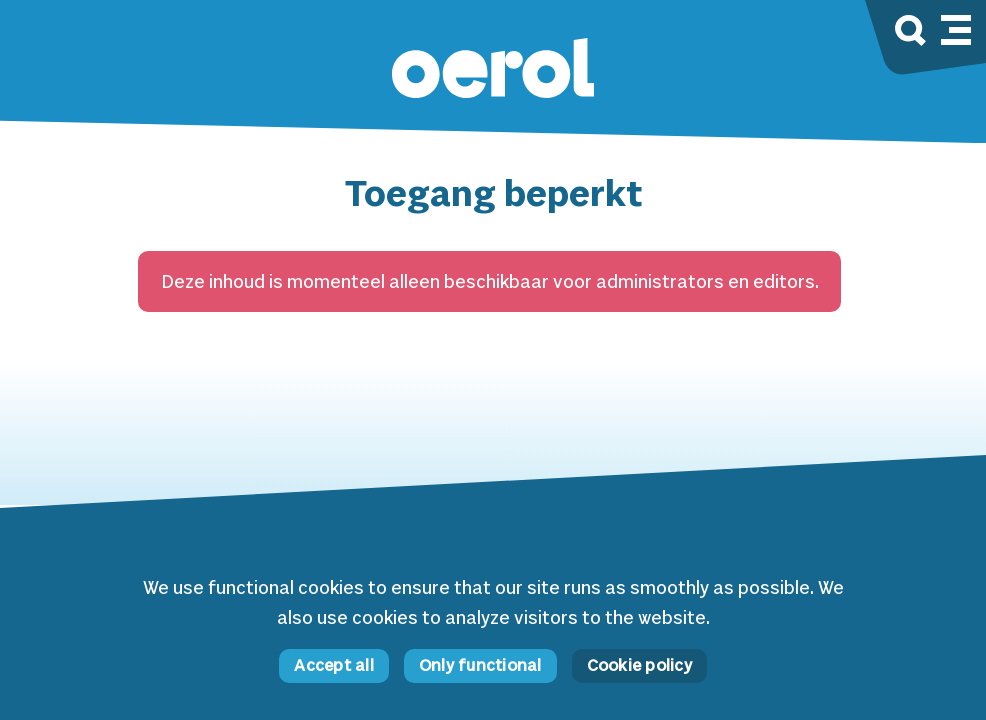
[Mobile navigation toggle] (956, 27)
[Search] (910, 33)
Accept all (334, 666)
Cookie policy (639, 666)
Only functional (480, 666)
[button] (493, 70)
